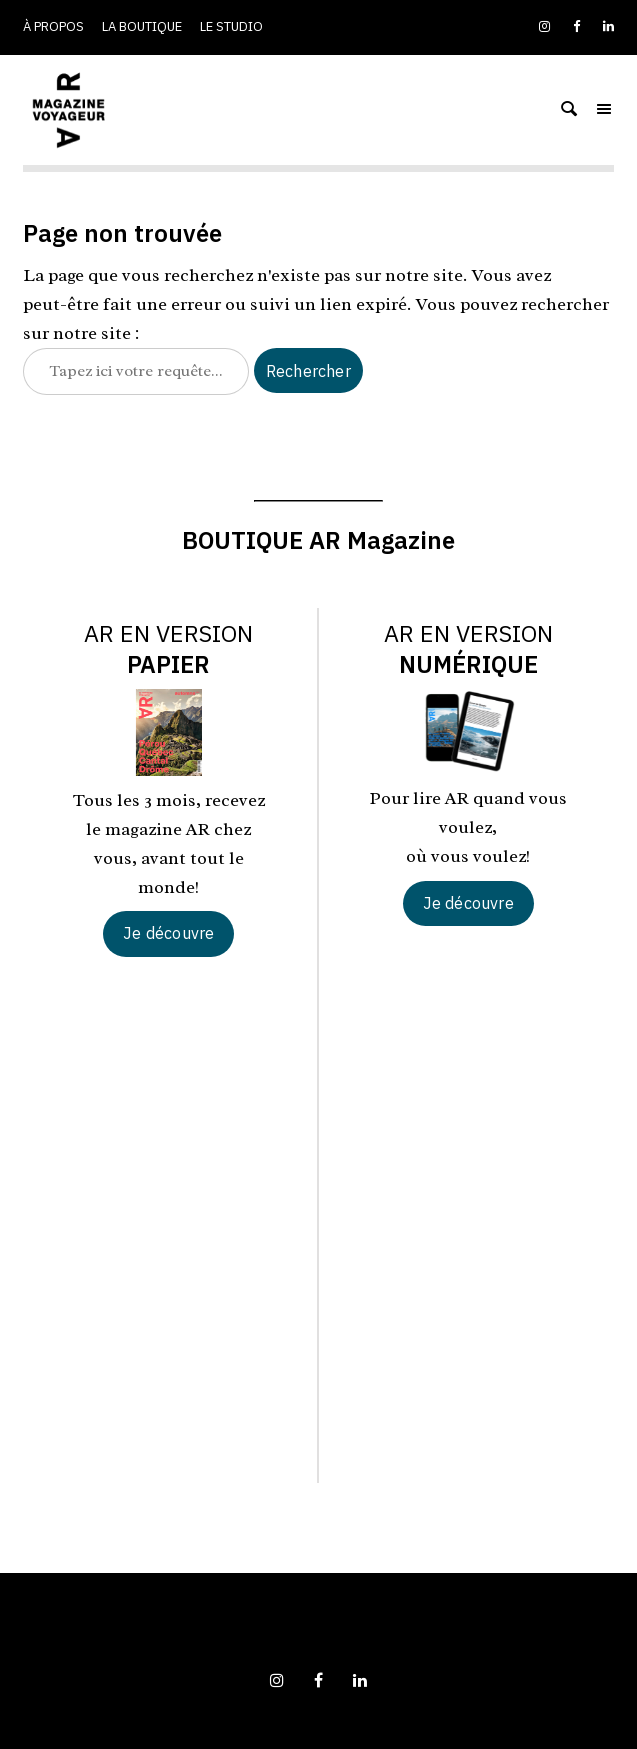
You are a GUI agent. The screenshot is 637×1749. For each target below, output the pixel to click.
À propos (53, 26)
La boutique (142, 26)
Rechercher (308, 371)
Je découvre (168, 933)
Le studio (231, 26)
